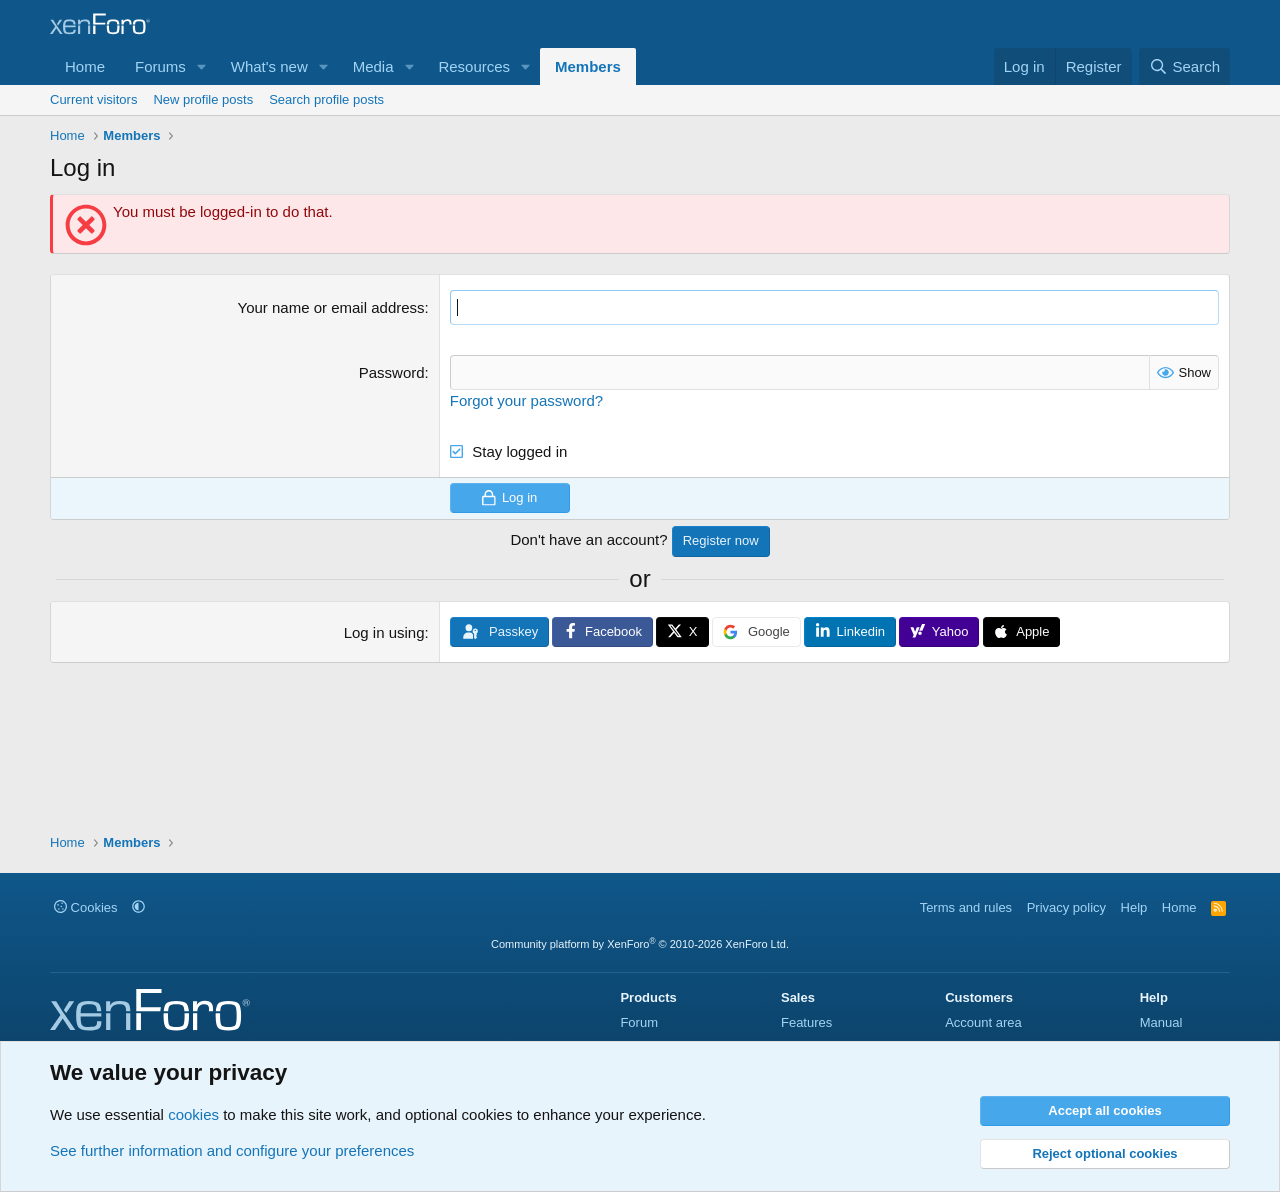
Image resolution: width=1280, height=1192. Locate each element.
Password (392, 372)
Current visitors (93, 99)
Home (85, 66)
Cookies (86, 907)
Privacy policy (1066, 907)
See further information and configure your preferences (232, 1150)
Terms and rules (966, 907)
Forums (160, 66)
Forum (639, 1022)
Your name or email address (331, 307)
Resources (474, 66)
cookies (193, 1114)
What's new (269, 66)
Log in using (384, 632)
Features (806, 1022)
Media (373, 66)
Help (1134, 907)
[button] (202, 66)
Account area (983, 1022)
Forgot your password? (526, 400)
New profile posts (203, 99)
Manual (1161, 1022)
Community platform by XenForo (640, 944)
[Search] (1184, 66)
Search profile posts (326, 99)
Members (588, 66)
